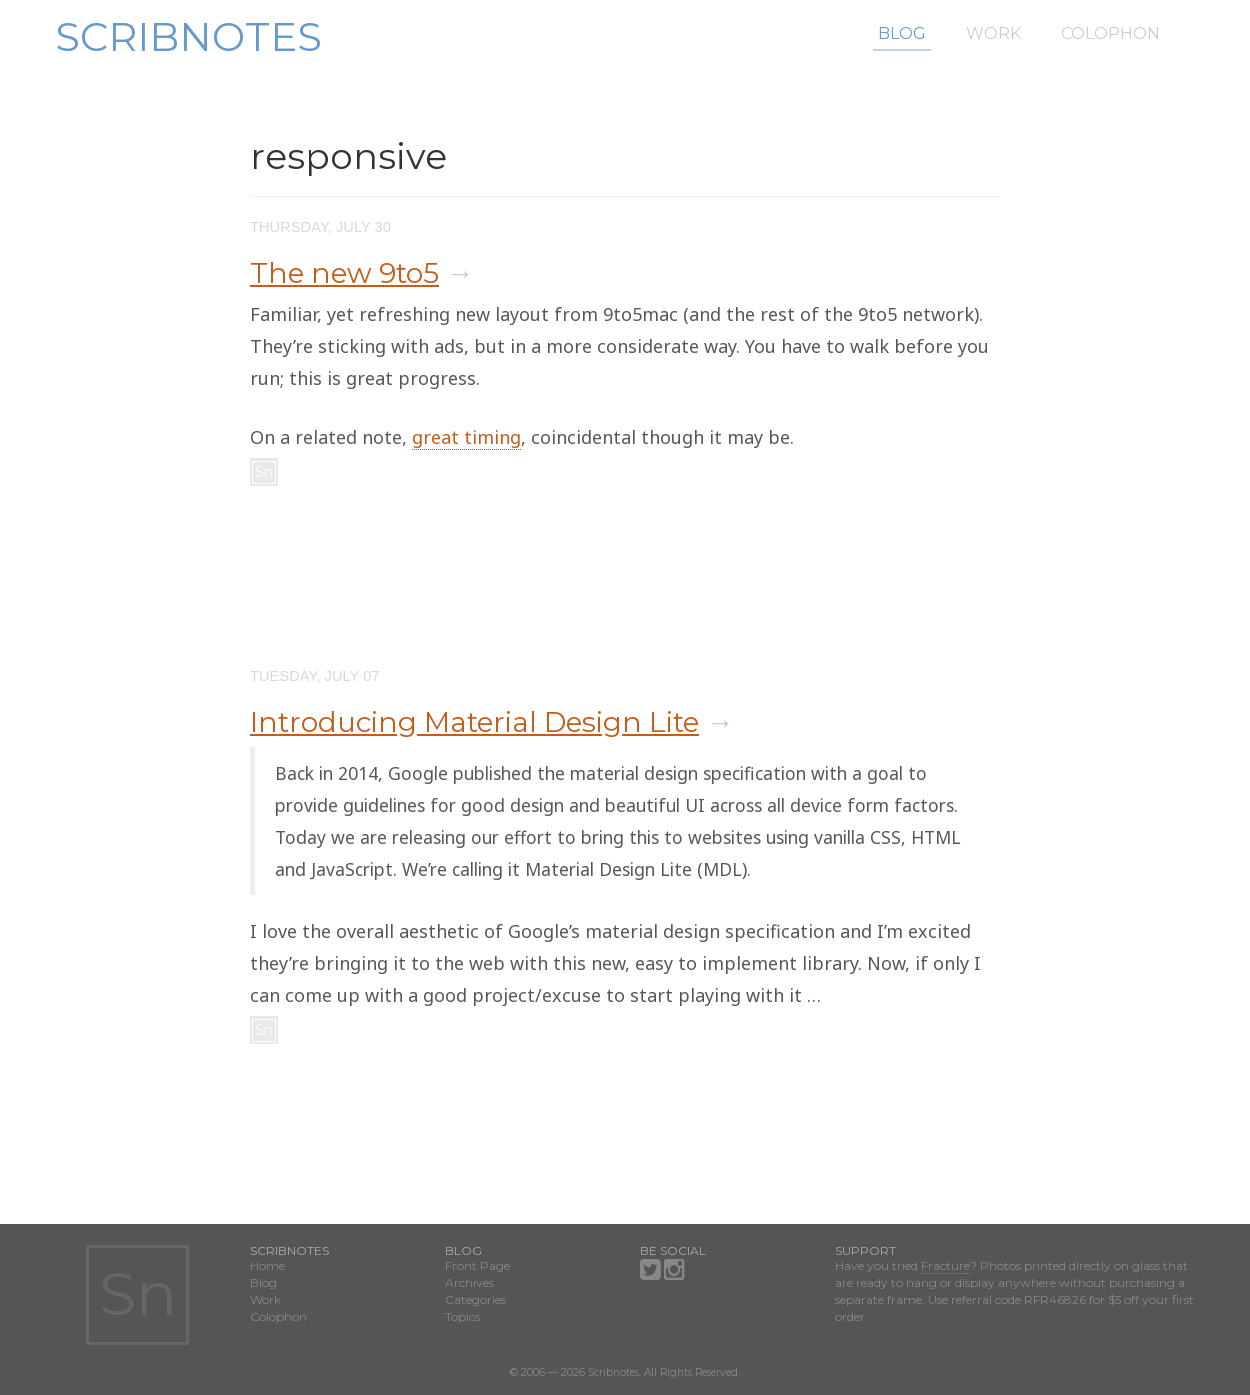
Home (267, 1265)
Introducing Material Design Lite (474, 722)
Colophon (1110, 33)
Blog (902, 33)
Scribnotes (188, 36)
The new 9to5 (344, 273)
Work (993, 33)
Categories (475, 1299)
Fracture (945, 1265)
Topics (462, 1316)
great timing (466, 437)
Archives (469, 1282)
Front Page (477, 1265)
